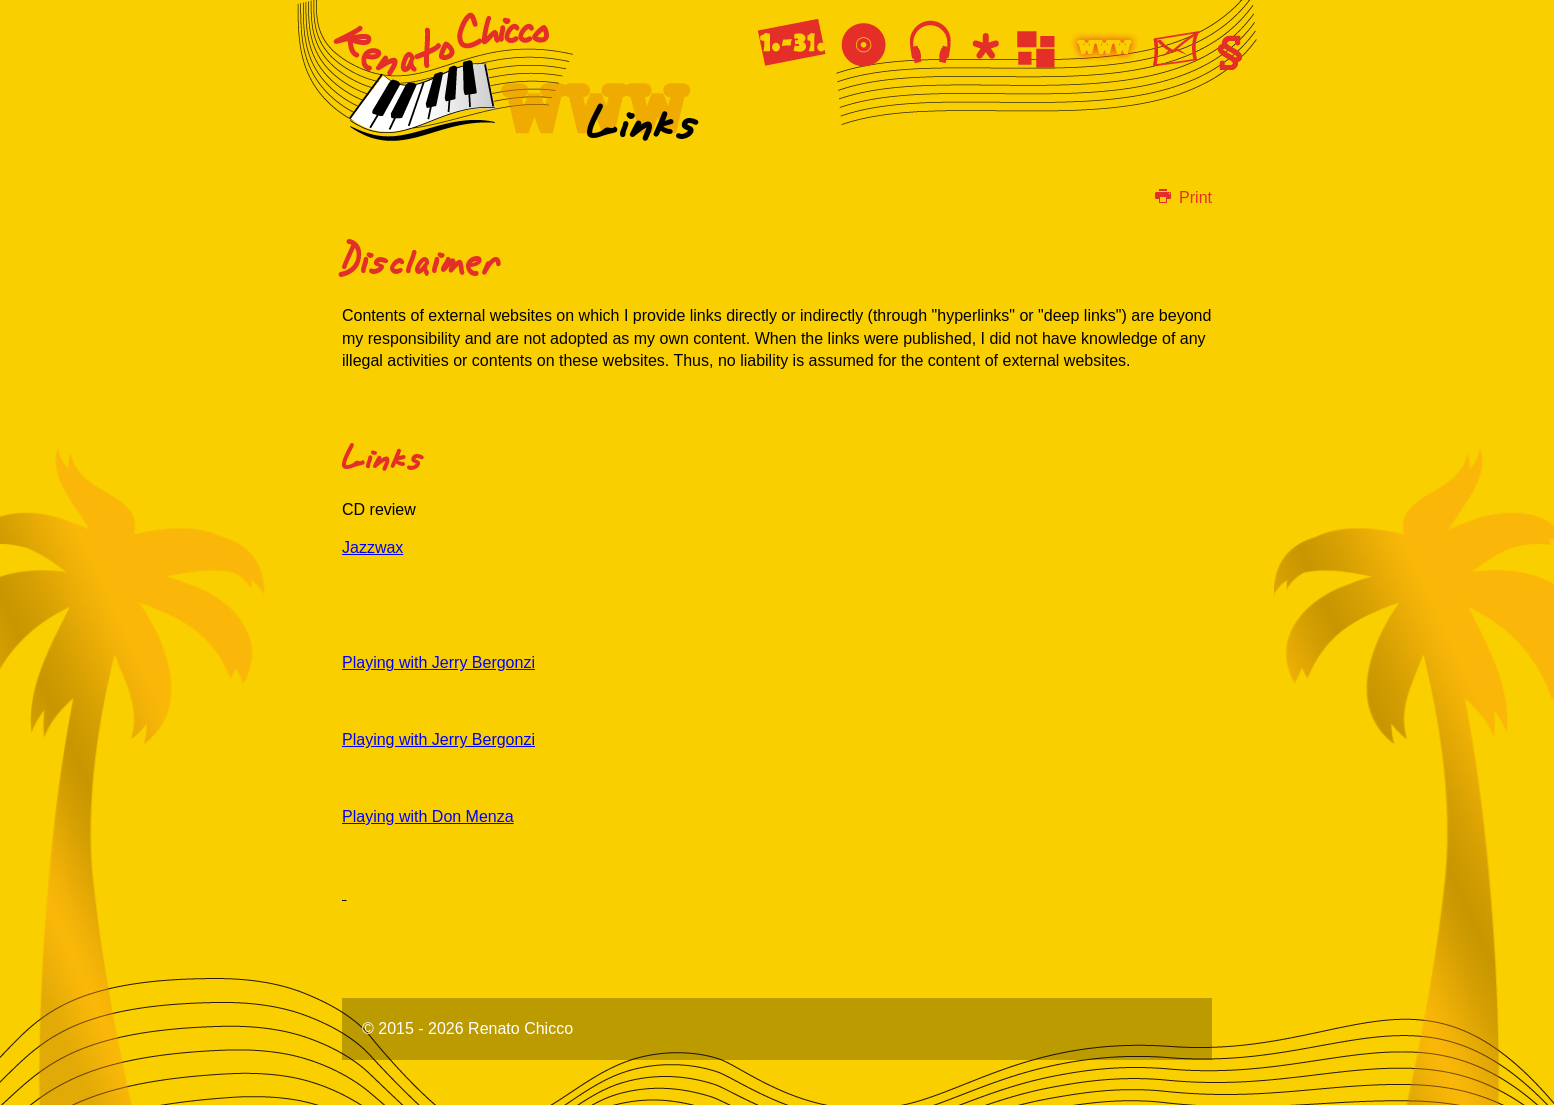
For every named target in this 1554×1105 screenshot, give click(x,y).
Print (1183, 197)
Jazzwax (372, 547)
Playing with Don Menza (428, 816)
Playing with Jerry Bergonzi (438, 662)
